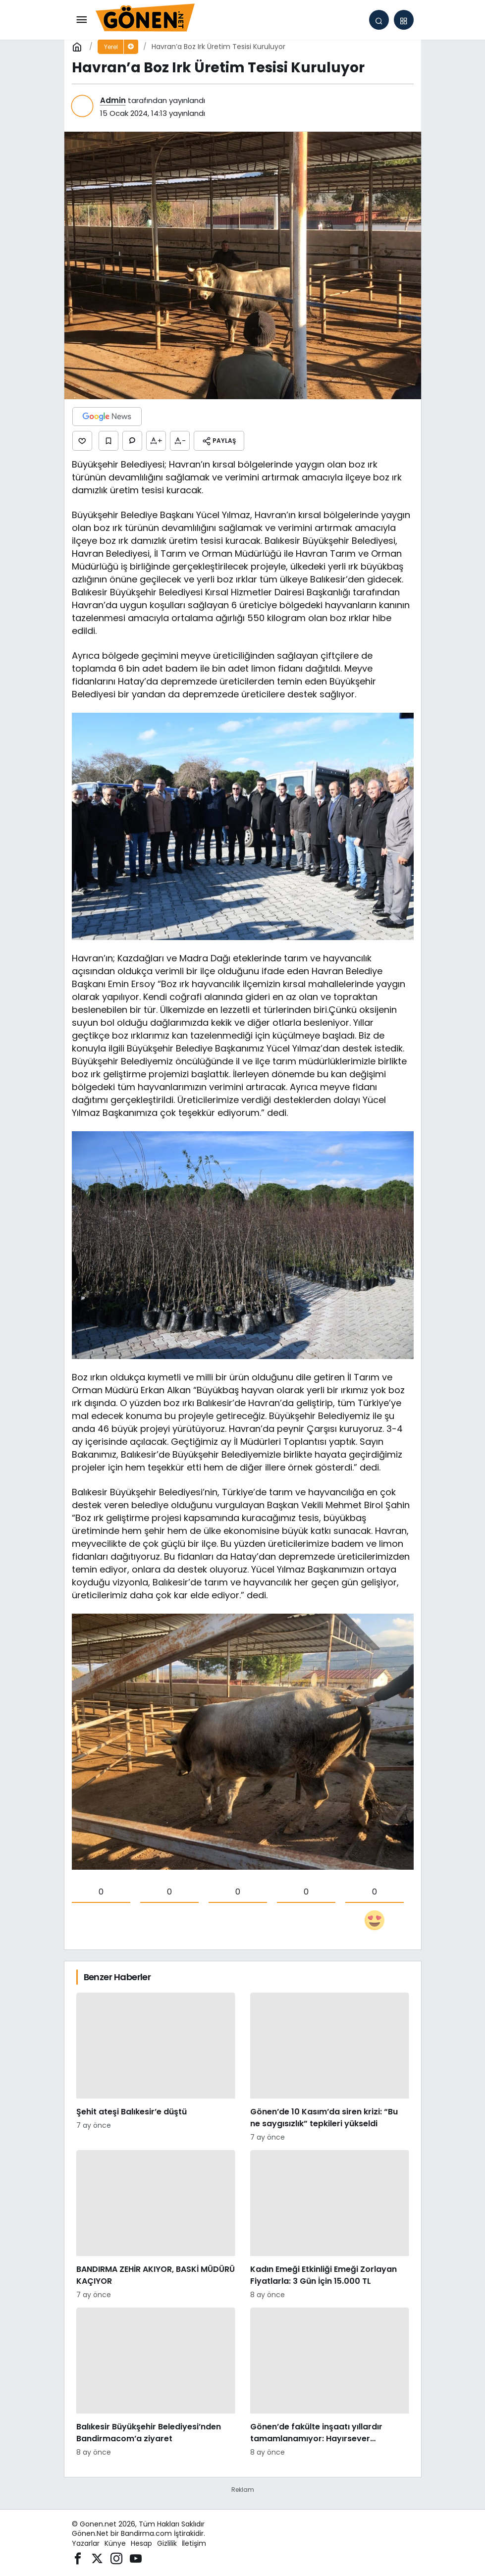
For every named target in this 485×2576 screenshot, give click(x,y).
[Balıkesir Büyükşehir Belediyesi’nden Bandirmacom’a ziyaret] (155, 2383)
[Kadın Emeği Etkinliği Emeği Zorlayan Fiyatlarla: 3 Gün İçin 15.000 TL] (329, 2225)
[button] (404, 20)
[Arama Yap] (379, 20)
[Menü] (82, 20)
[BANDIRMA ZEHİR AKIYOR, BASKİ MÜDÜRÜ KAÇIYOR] (155, 2225)
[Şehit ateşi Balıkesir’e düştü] (155, 2068)
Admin (113, 100)
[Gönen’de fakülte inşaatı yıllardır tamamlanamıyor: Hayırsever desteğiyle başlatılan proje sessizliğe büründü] (329, 2383)
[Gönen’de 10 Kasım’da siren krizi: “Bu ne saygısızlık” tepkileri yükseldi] (329, 2068)
